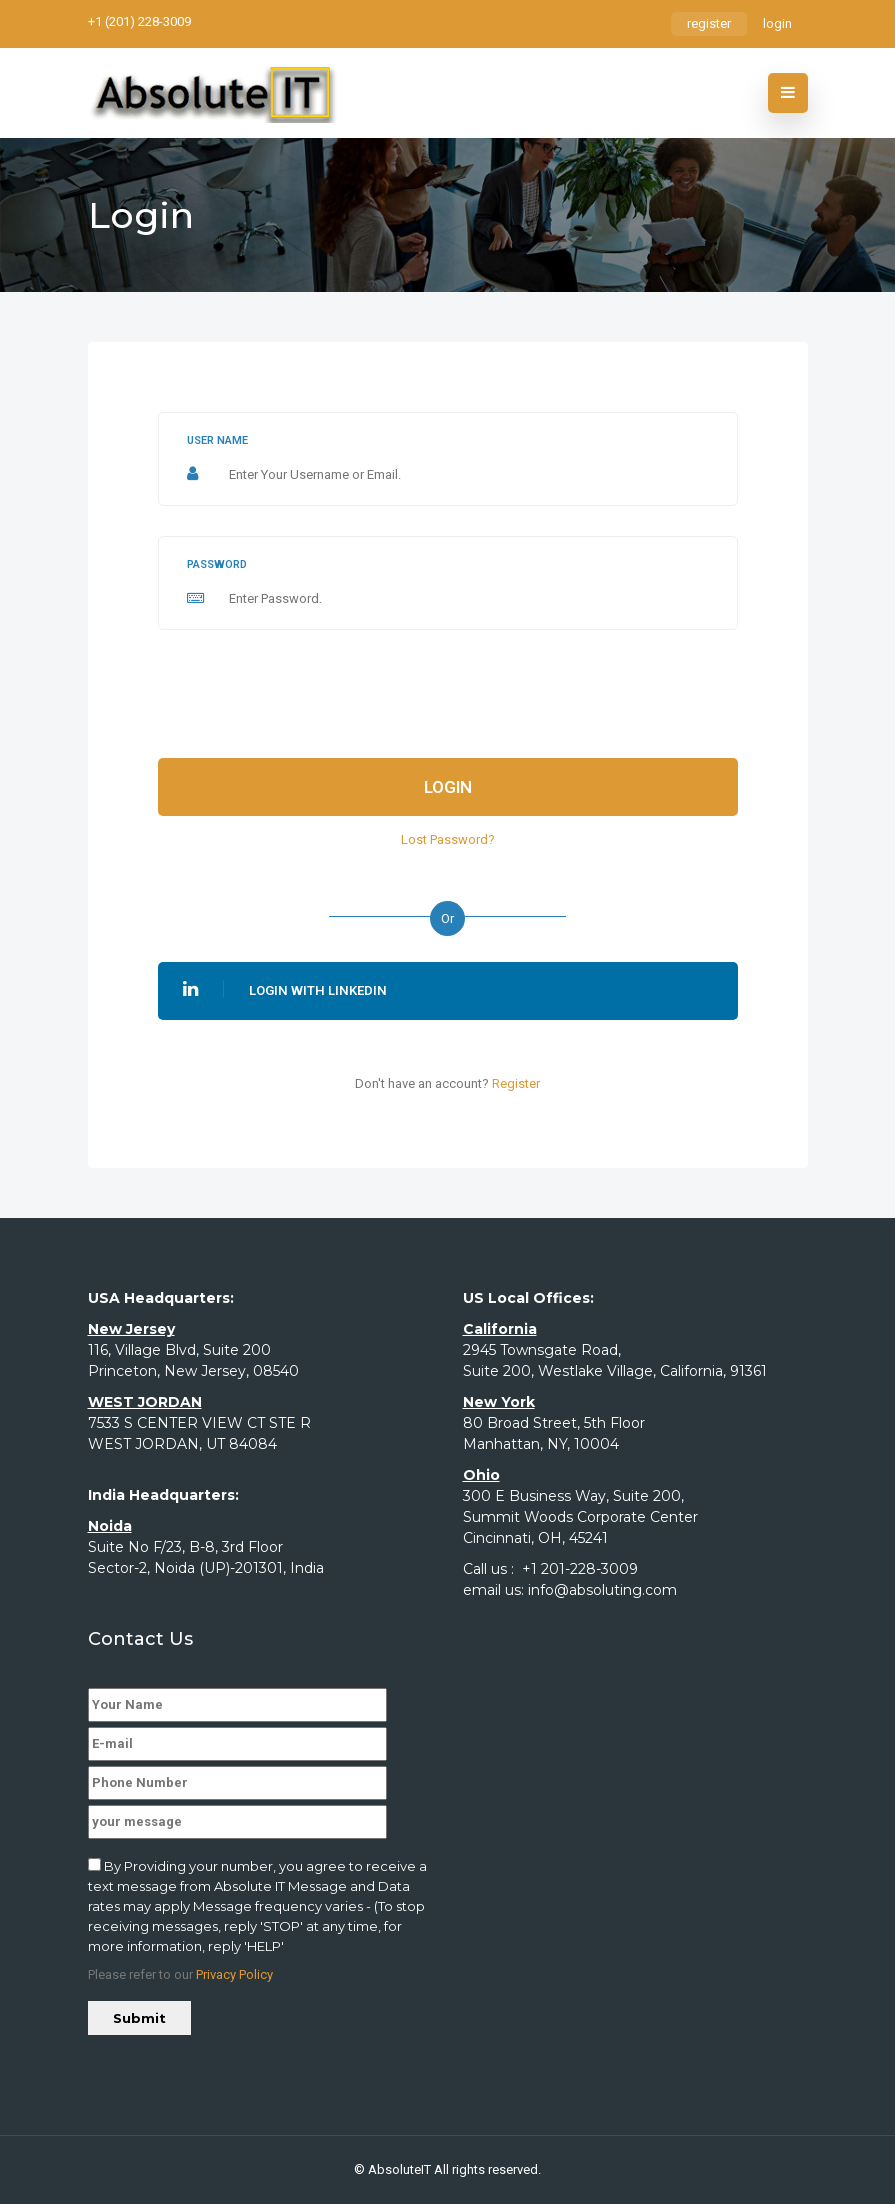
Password (217, 564)
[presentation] (310, 699)
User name (217, 440)
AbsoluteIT (399, 2169)
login (777, 23)
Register (516, 1083)
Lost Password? (448, 839)
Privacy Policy (234, 1974)
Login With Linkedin (285, 989)
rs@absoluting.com (279, 21)
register (709, 23)
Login (448, 787)
